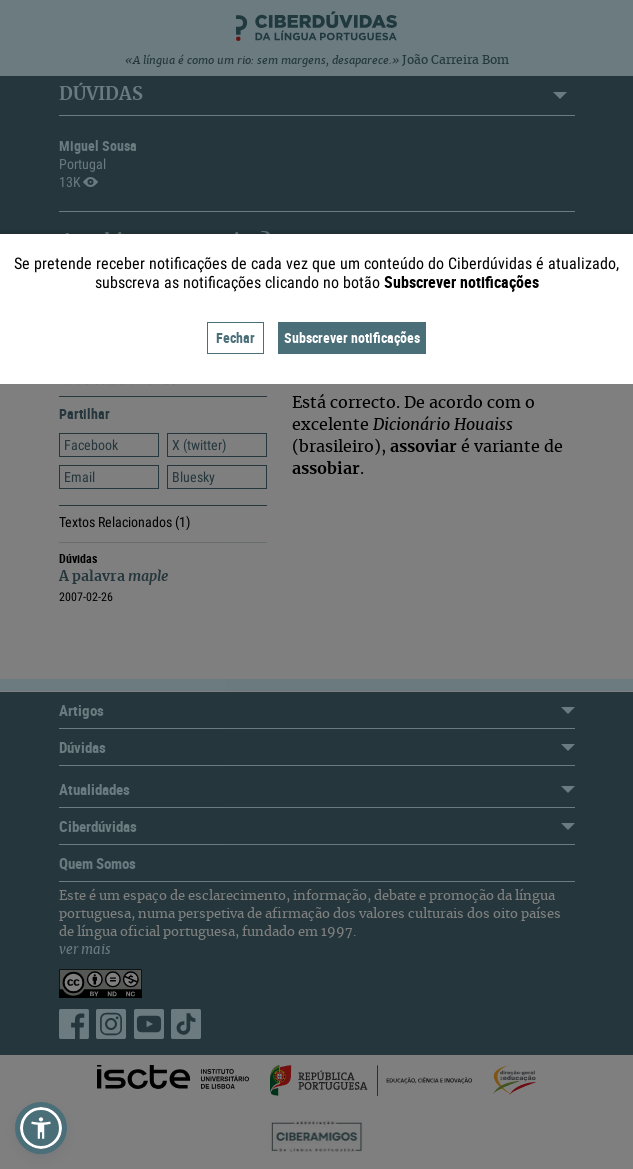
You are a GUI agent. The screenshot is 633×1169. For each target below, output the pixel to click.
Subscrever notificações (352, 337)
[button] (41, 1128)
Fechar (235, 337)
